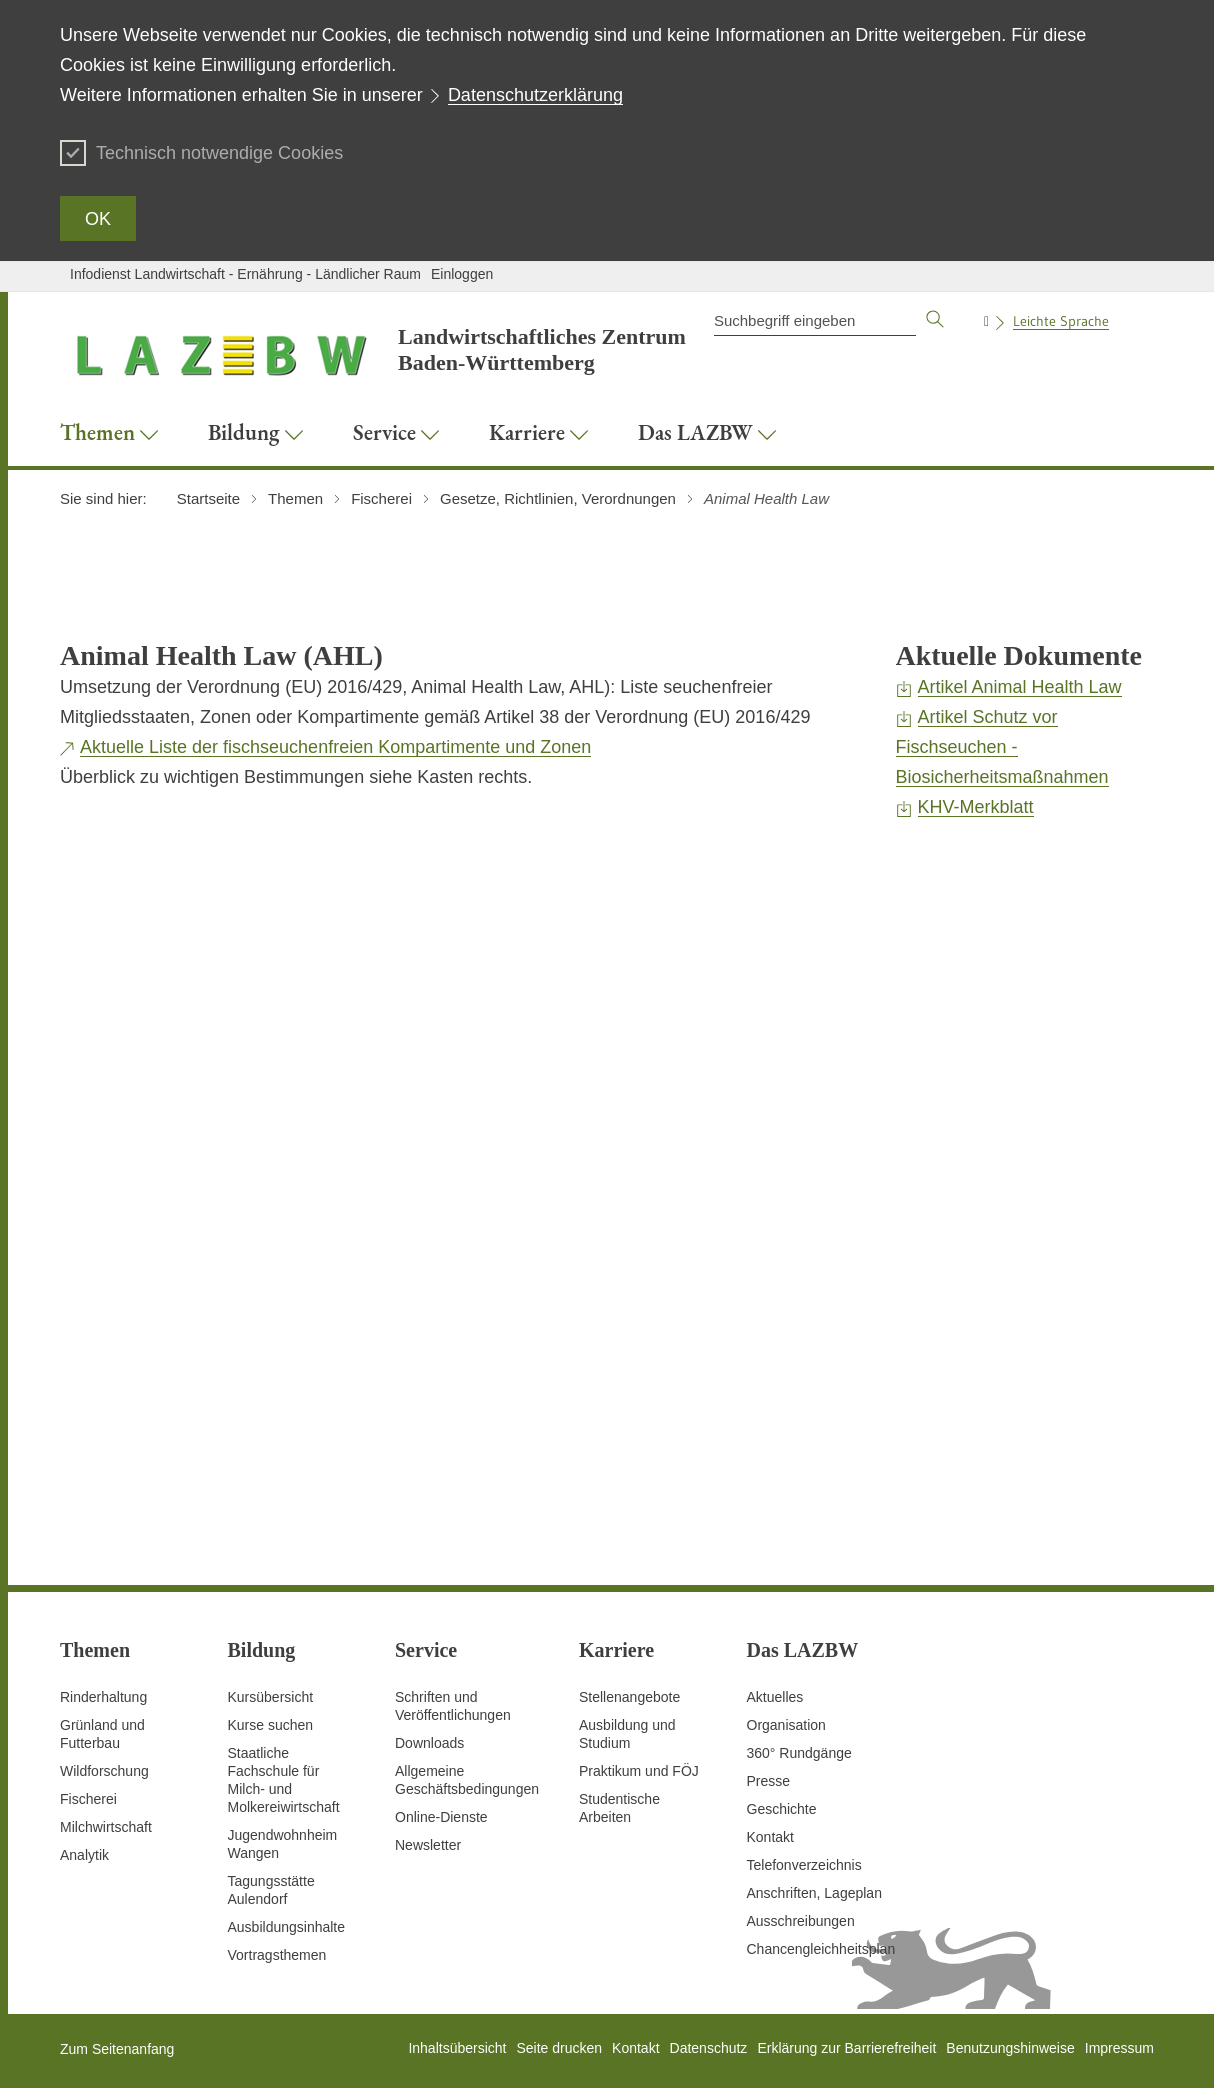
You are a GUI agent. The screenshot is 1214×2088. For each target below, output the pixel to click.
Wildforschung (104, 1771)
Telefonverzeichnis (804, 1865)
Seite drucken (559, 2048)
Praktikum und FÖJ (639, 1771)
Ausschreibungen (801, 1921)
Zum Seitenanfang (117, 2049)
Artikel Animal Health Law (1020, 687)
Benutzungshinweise (1010, 2048)
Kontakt (770, 1837)
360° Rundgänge (799, 1753)
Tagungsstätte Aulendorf (271, 1890)
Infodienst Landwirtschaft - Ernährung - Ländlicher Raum (245, 274)
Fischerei (88, 1799)
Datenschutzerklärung (535, 95)
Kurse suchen (271, 1725)
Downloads (429, 1743)
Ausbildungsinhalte (287, 1927)
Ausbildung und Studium (627, 1734)
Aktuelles (775, 1697)
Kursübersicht (271, 1697)
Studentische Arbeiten (619, 1808)
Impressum (1119, 2048)
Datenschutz (709, 2048)
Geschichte (782, 1809)
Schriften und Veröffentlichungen (453, 1706)
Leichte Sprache (1061, 321)
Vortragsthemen (277, 1955)
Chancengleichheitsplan (821, 1949)
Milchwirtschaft (106, 1827)
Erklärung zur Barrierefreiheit (846, 2048)
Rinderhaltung (103, 1697)
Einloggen (462, 274)
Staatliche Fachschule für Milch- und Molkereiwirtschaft (284, 1780)
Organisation (786, 1725)
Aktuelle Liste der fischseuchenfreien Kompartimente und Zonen (335, 747)
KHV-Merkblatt (976, 807)
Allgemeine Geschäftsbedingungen (467, 1780)
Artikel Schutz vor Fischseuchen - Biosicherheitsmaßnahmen (1002, 747)
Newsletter (428, 1845)
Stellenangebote (629, 1697)
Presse (769, 1781)
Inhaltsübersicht (457, 2048)
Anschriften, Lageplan (814, 1893)
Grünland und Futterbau (102, 1734)
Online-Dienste (441, 1817)
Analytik (84, 1855)
